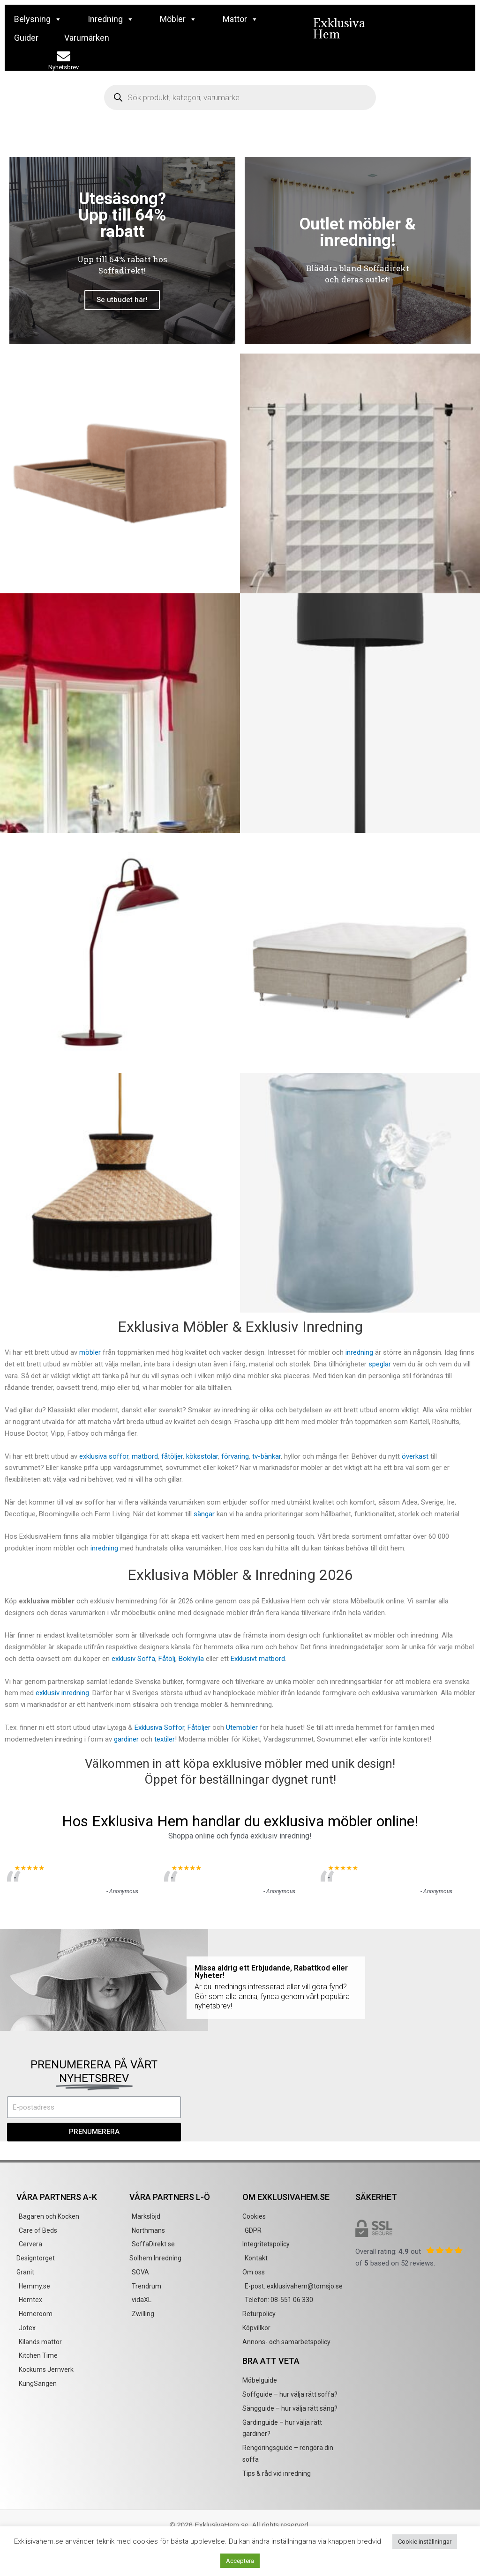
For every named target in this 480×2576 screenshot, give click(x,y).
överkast (415, 1456)
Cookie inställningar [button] (424, 2541)
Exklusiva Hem (339, 28)
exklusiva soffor (103, 1456)
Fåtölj (166, 1658)
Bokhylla (191, 1658)
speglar (379, 1364)
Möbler (178, 19)
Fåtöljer (199, 1727)
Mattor (240, 19)
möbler (90, 1352)
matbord (145, 1456)
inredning (359, 1352)
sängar (204, 1514)
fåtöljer (172, 1456)
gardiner (126, 1739)
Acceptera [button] (240, 2560)
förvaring (235, 1456)
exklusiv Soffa (133, 1658)
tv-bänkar (266, 1456)
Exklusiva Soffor (159, 1727)
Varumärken (86, 38)
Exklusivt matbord (258, 1658)
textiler (164, 1739)
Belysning (38, 19)
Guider (26, 38)
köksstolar (202, 1456)
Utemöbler (243, 1727)
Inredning (111, 19)
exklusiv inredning (62, 1693)
